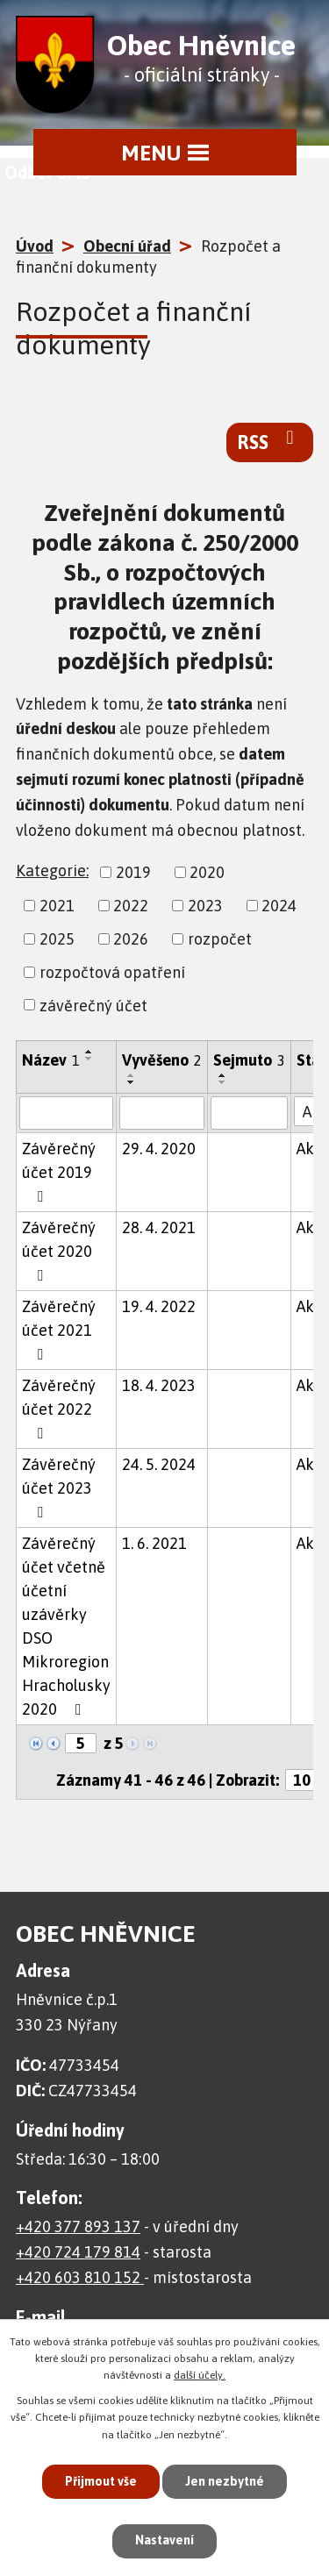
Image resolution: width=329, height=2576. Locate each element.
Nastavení (164, 2540)
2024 (279, 905)
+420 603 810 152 (80, 2277)
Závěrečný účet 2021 (59, 1329)
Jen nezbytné (224, 2481)
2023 (205, 905)
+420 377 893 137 (78, 2226)
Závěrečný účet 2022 (59, 1408)
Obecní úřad (127, 246)
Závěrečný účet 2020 (59, 1250)
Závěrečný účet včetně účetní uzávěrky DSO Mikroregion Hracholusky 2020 (66, 1626)
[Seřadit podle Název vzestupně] (89, 1051)
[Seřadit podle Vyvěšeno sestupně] (131, 1082)
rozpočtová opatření (112, 972)
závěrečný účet (93, 1004)
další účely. (199, 2375)
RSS (270, 441)
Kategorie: (52, 870)
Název (51, 1060)
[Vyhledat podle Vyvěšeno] (161, 1113)
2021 (57, 905)
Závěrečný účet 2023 (59, 1487)
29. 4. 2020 (159, 1148)
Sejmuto (249, 1060)
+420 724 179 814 (78, 2252)
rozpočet (220, 939)
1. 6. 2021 (154, 1543)
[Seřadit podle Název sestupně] (89, 1058)
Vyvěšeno (162, 1060)
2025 (57, 939)
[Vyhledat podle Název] (66, 1113)
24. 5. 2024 (159, 1464)
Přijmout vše (101, 2481)
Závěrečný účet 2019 (59, 1171)
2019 (133, 872)
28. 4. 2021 (159, 1227)
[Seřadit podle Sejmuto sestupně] (222, 1082)
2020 (207, 872)
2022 (130, 905)
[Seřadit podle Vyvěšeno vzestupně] (131, 1075)
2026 (130, 939)
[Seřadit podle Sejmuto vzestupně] (222, 1075)
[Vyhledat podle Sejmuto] (249, 1113)
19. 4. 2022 (159, 1306)
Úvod (35, 246)
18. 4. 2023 (159, 1385)
